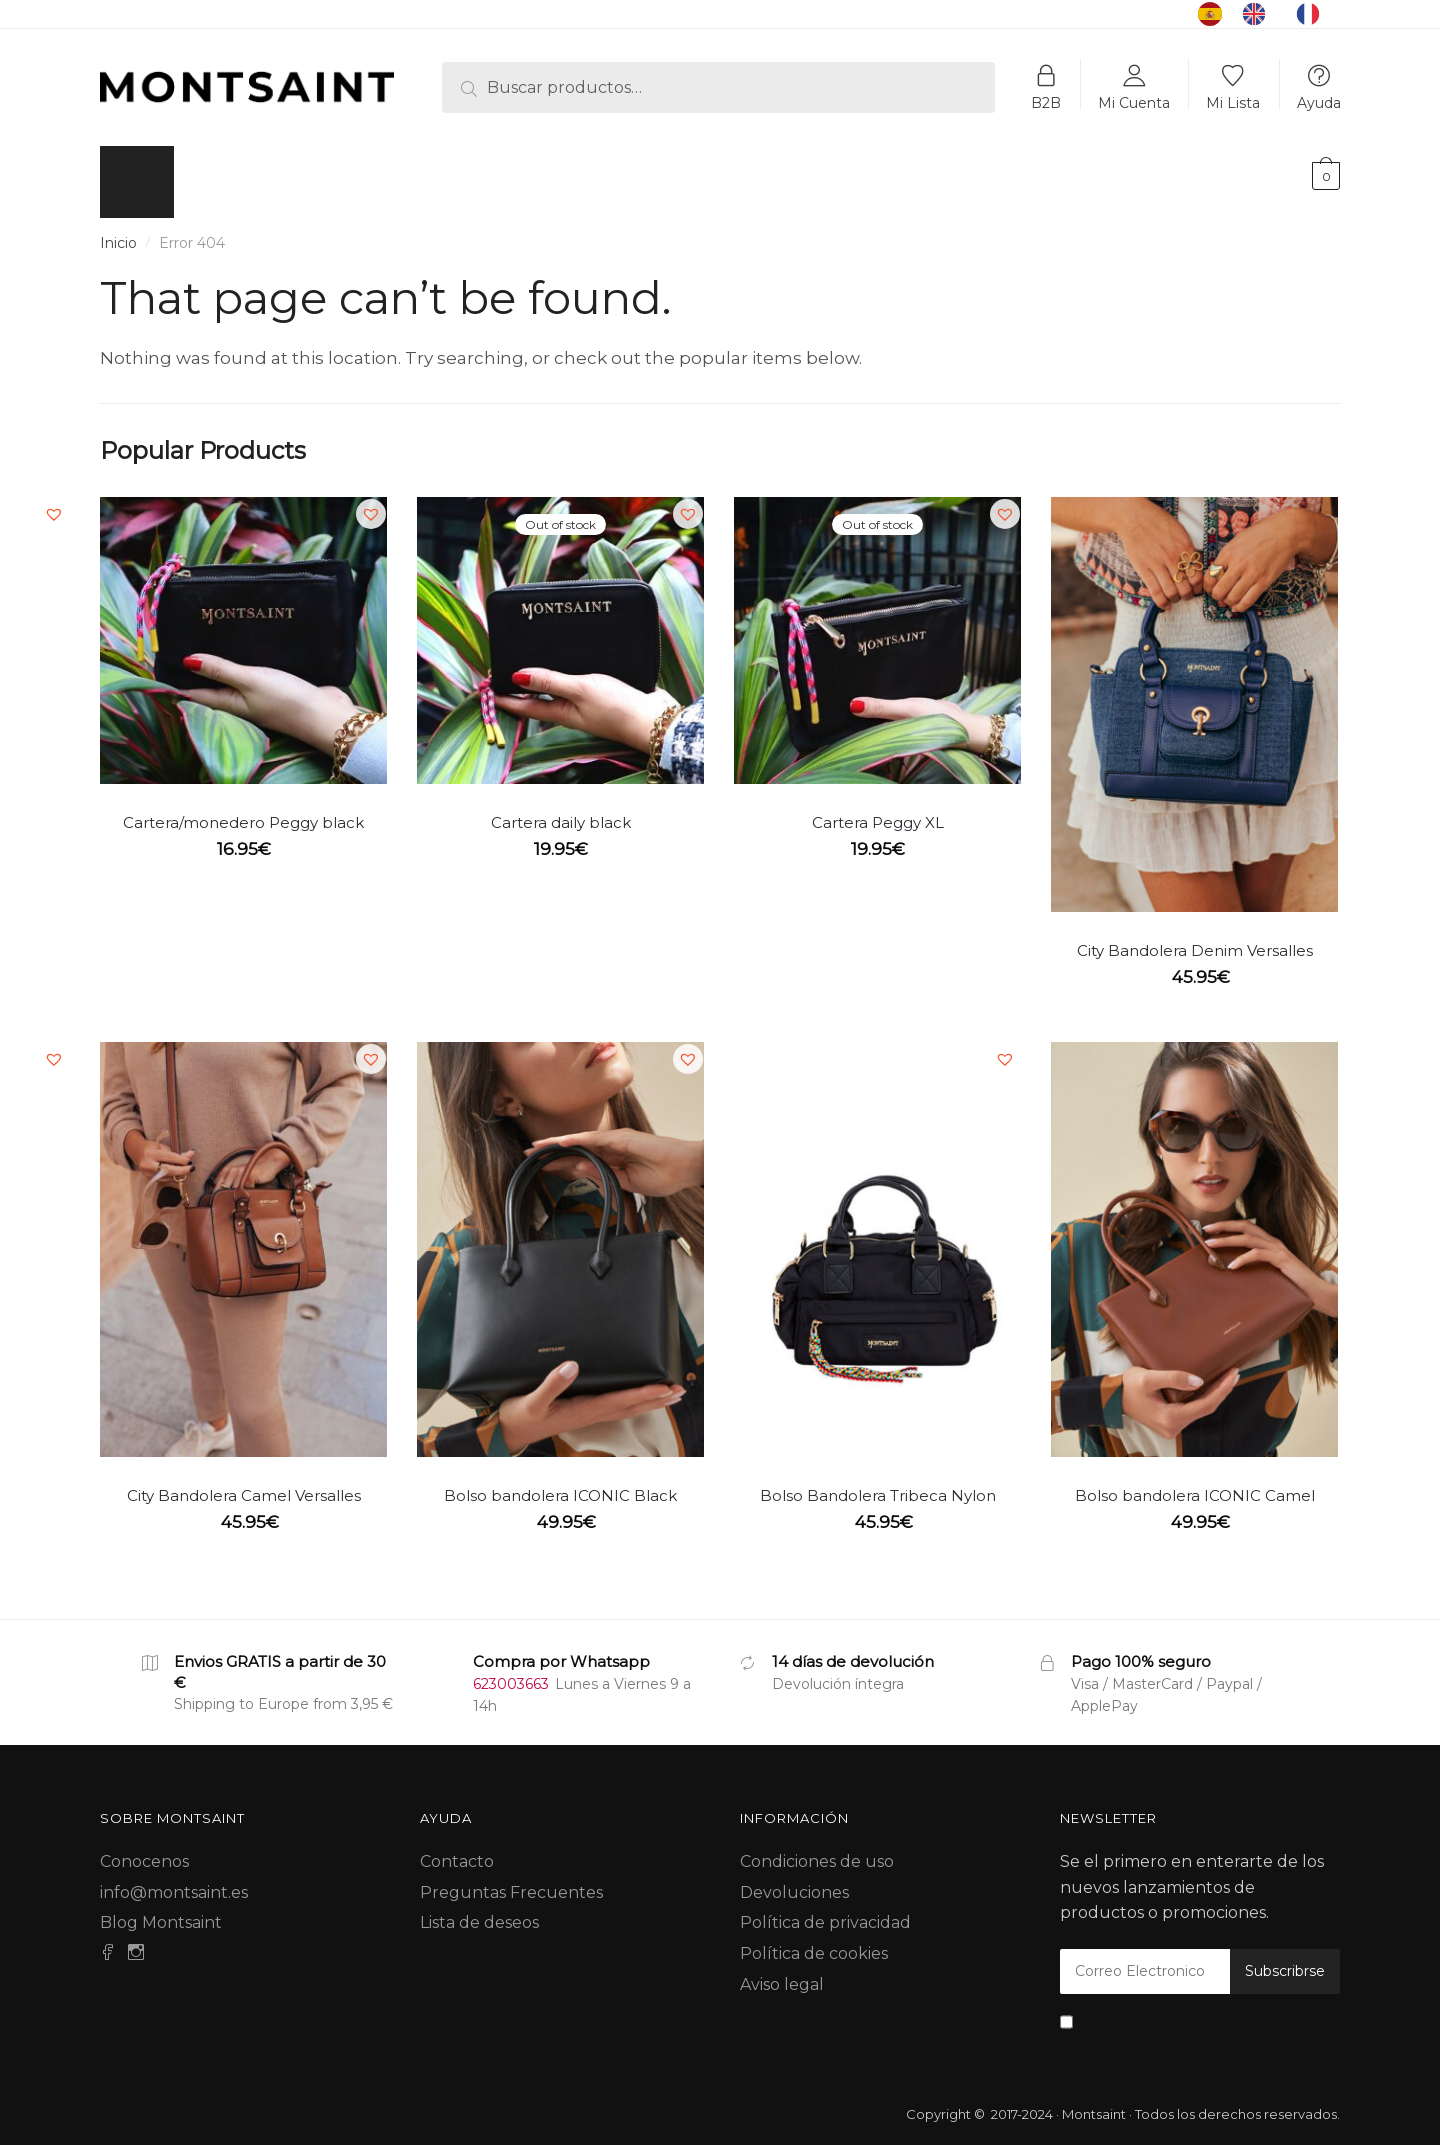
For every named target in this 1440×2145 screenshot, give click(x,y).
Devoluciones (794, 1880)
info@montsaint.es (174, 1880)
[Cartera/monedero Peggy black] (243, 628)
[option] (1259, 14)
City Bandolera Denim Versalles (1195, 938)
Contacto (457, 1849)
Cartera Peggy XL (878, 810)
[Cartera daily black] (560, 628)
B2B (1046, 102)
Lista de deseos (479, 1910)
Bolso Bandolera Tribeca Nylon (878, 1483)
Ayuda (1319, 102)
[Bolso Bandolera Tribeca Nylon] (877, 1237)
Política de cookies (814, 1941)
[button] (54, 502)
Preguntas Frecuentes (511, 1880)
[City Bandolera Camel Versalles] (243, 1237)
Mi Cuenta (1134, 102)
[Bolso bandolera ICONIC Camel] (1194, 1237)
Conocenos (144, 1849)
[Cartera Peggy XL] (877, 628)
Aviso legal (782, 1972)
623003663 (511, 1672)
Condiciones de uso (817, 1849)
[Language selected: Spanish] (1269, 14)
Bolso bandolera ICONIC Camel (1195, 1483)
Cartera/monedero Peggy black (243, 810)
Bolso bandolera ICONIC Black (560, 1483)
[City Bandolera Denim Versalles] (1194, 692)
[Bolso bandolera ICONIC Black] (560, 1237)
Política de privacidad (825, 1910)
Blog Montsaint (161, 1910)
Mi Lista (1233, 102)
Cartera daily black (561, 810)
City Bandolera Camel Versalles (244, 1483)
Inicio (118, 231)
